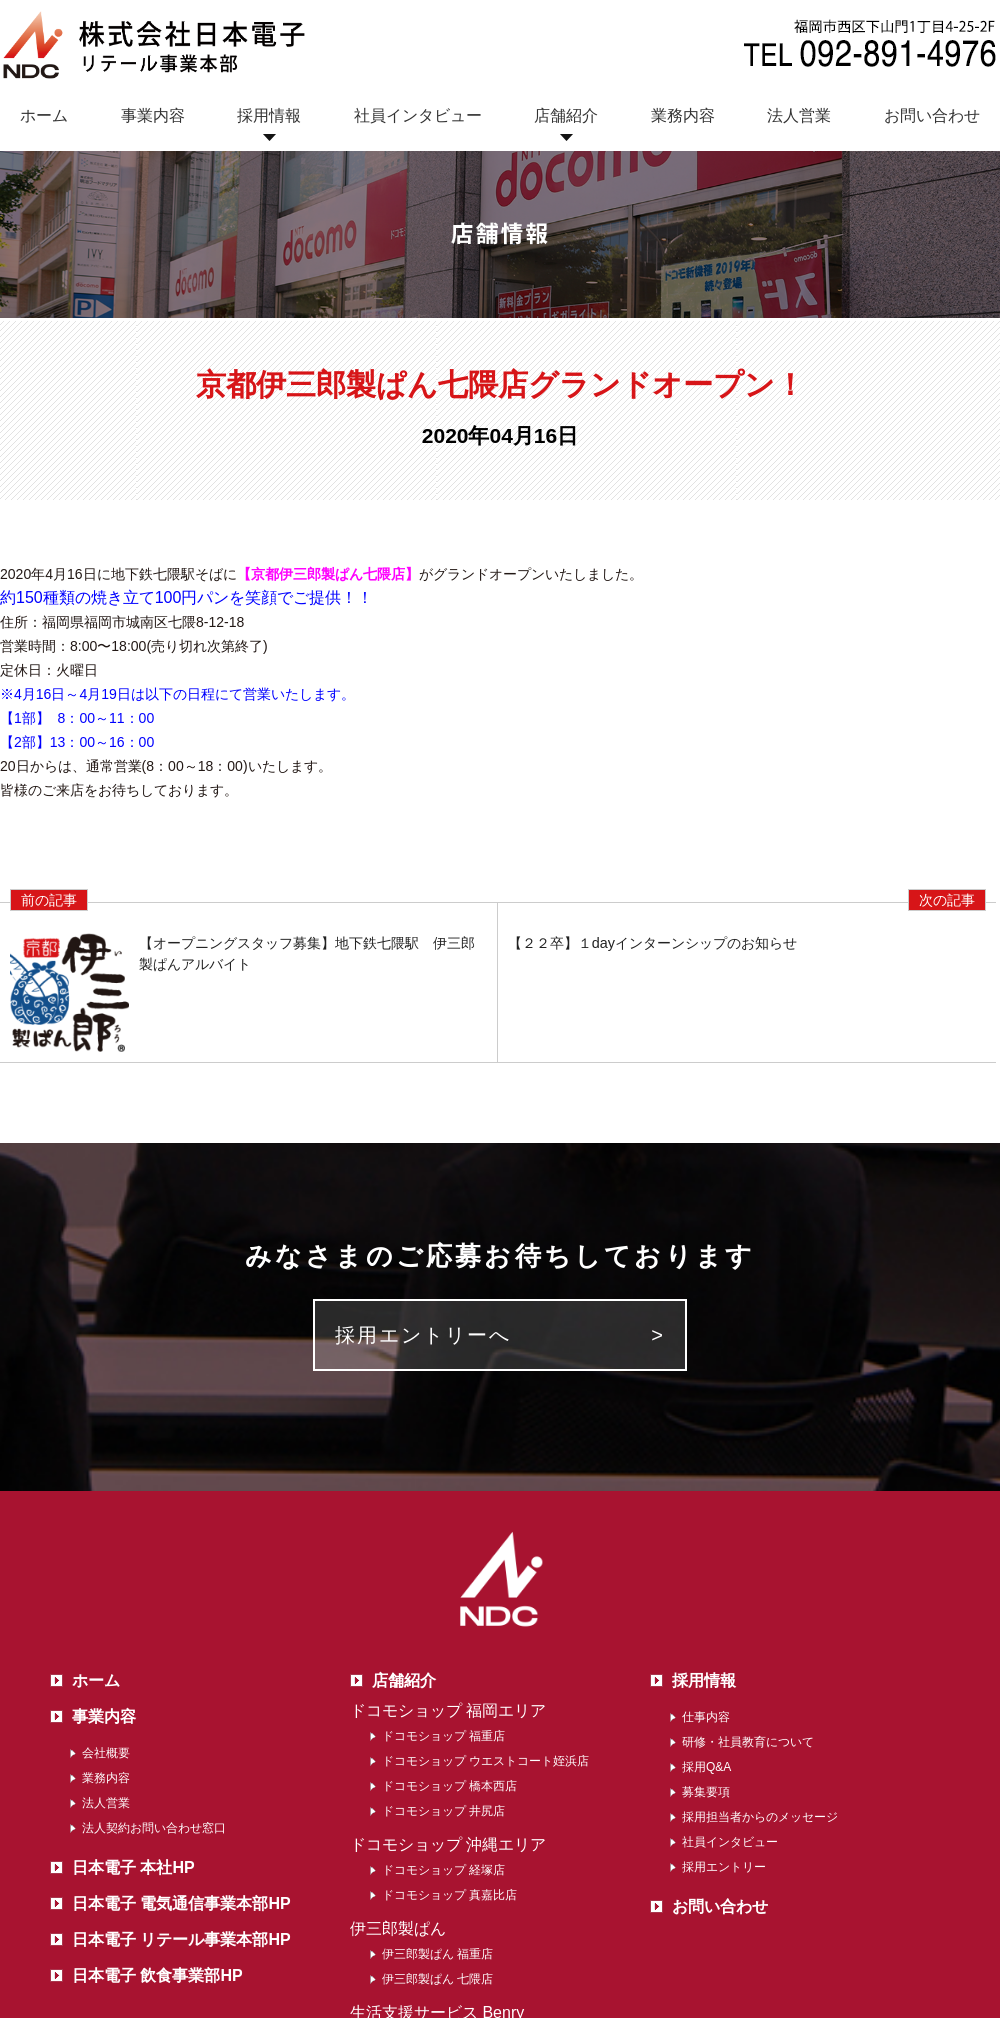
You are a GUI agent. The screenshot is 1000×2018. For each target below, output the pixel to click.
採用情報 (269, 115)
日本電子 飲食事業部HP (157, 1975)
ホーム (44, 115)
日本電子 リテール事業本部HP (181, 1939)
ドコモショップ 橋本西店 (449, 1786)
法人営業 (799, 115)
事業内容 (153, 115)
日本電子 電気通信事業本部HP (181, 1903)
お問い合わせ (932, 115)
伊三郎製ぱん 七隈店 (437, 1979)
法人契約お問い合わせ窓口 (154, 1828)
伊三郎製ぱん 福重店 (437, 1954)
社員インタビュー (418, 115)
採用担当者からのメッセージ (760, 1817)
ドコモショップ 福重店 (443, 1736)
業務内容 (683, 115)
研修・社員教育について (748, 1742)
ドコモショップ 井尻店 (443, 1811)
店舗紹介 (566, 115)
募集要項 (706, 1792)
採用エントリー (724, 1867)
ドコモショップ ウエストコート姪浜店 (485, 1761)
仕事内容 (706, 1717)
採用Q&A (706, 1767)
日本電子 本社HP (133, 1867)
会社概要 (106, 1753)
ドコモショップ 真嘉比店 (449, 1895)
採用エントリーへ (423, 1335)
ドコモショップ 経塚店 (443, 1870)
